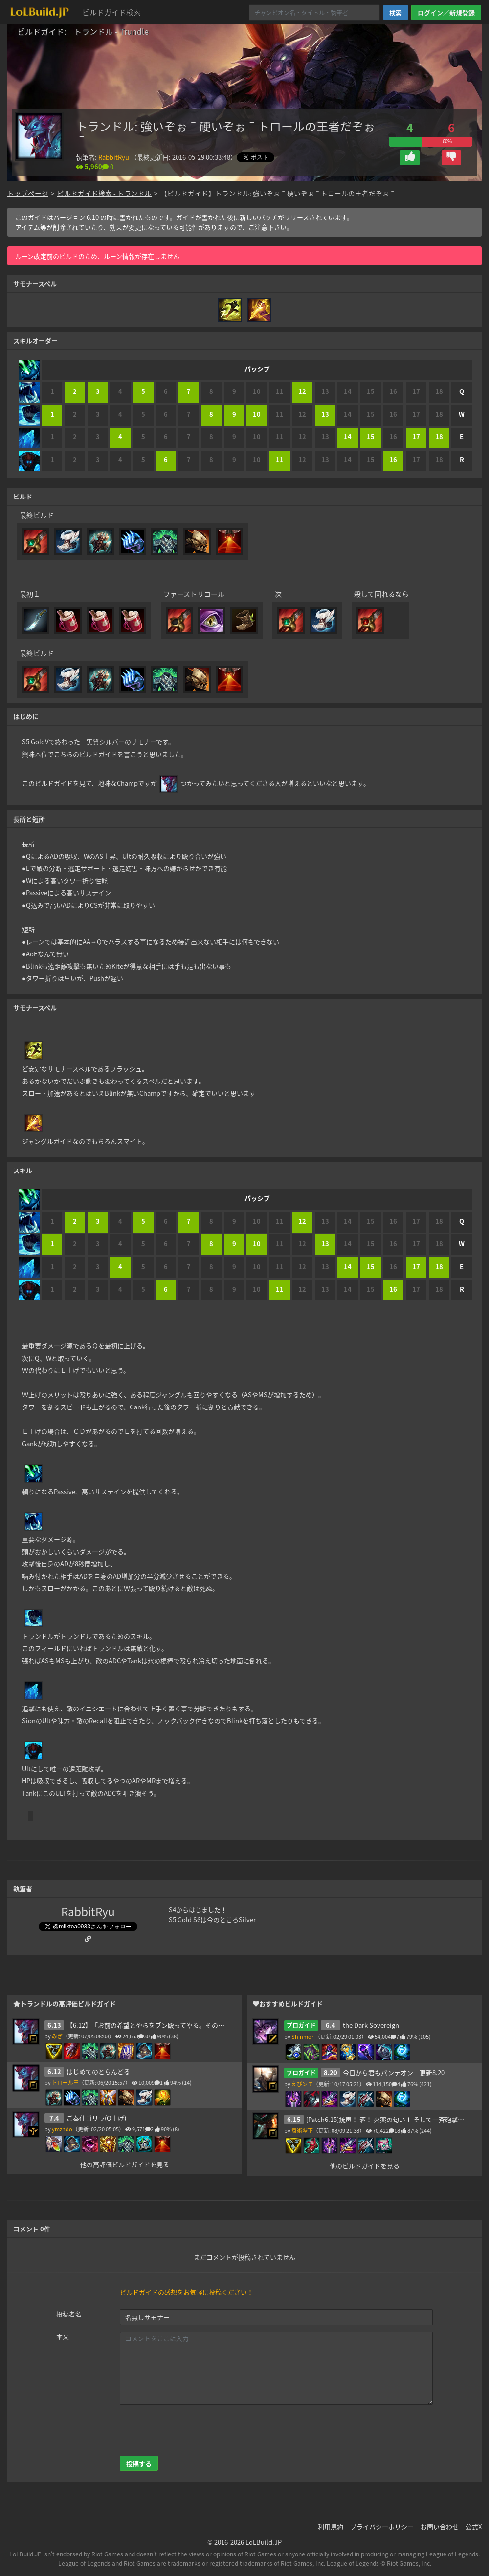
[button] (410, 157)
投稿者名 (69, 2313)
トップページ (27, 193)
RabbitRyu (113, 157)
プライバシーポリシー (382, 2526)
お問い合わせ (440, 2526)
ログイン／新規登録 (446, 12)
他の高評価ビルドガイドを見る (124, 2164)
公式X (474, 2526)
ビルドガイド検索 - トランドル (104, 193)
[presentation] (194, 2430)
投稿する (139, 2463)
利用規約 (330, 2526)
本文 (62, 2336)
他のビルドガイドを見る (365, 2165)
